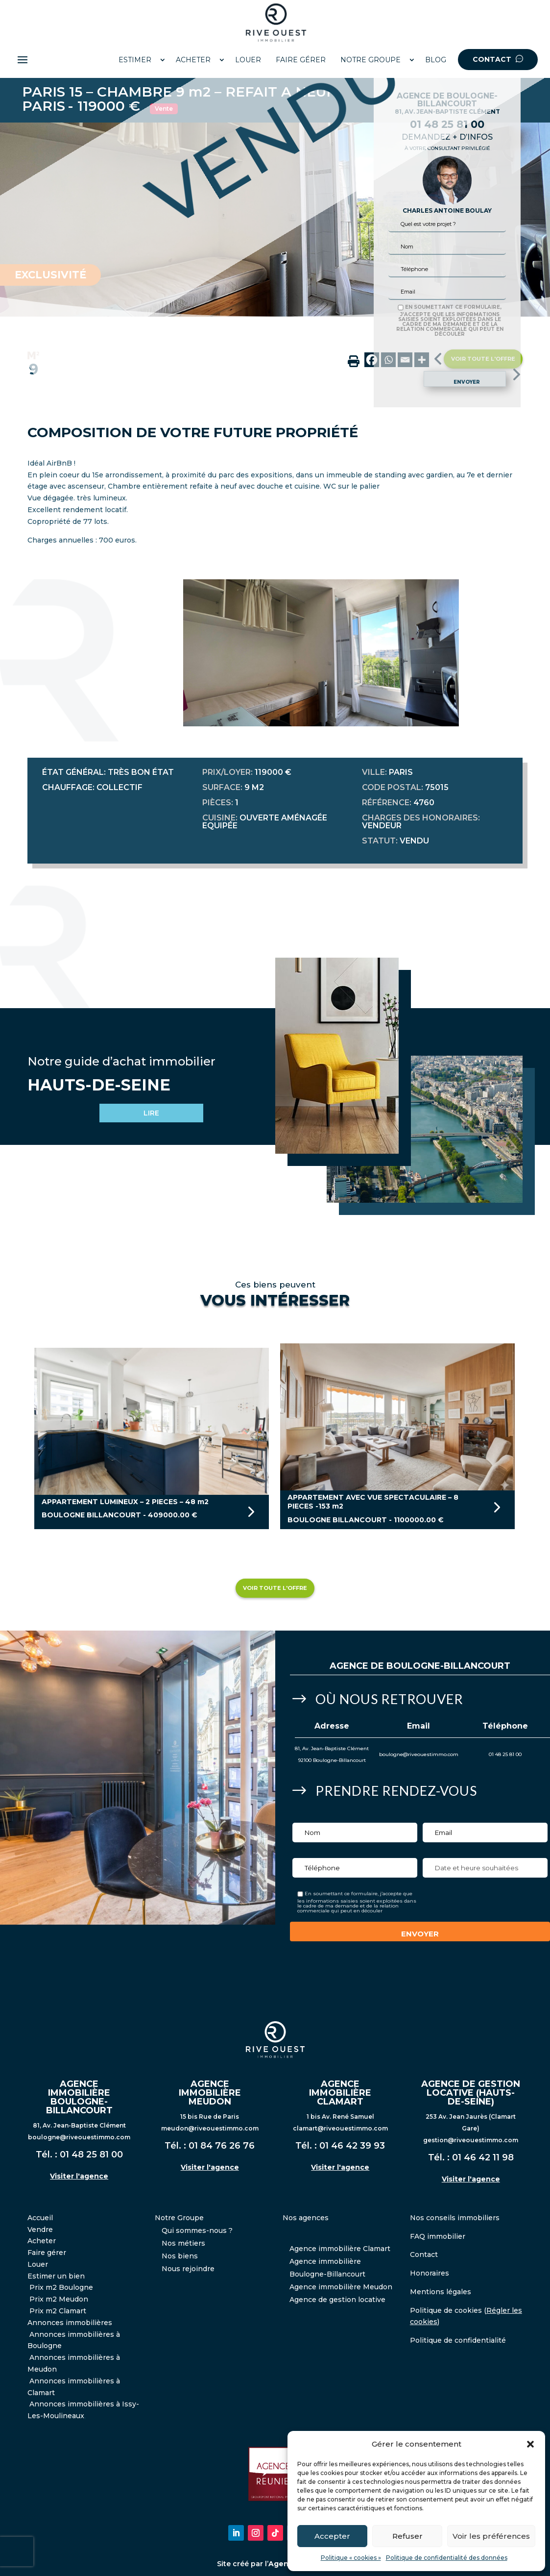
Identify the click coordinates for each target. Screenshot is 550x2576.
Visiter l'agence (79, 2176)
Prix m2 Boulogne (61, 2287)
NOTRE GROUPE (370, 59)
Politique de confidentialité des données (446, 2557)
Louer (37, 2264)
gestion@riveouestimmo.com (470, 2140)
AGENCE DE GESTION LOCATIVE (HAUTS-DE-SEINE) (470, 2093)
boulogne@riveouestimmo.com (418, 1754)
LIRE (151, 1113)
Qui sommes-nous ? (197, 2230)
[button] (530, 2444)
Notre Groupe (179, 2217)
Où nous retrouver (389, 1699)
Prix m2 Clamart (57, 2310)
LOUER (248, 59)
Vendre (40, 2229)
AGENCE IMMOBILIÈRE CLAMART (340, 2093)
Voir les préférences (491, 2536)
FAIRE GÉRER (301, 59)
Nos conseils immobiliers (455, 2217)
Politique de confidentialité (458, 2340)
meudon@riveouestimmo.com (210, 2128)
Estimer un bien (56, 2276)
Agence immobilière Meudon (340, 2286)
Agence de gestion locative (337, 2299)
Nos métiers (183, 2243)
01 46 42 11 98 (483, 2157)
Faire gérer (46, 2252)
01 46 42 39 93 (352, 2145)
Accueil (40, 2217)
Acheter (41, 2240)
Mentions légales (440, 2291)
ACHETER (193, 59)
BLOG (435, 59)
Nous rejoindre (188, 2268)
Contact (424, 2254)
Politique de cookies (446, 2310)
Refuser (407, 2536)
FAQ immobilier (437, 2236)
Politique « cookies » (351, 2557)
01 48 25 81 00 (505, 1754)
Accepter (332, 2536)
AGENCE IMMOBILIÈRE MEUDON (210, 2093)
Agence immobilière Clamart (339, 2248)
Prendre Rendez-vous (396, 1791)
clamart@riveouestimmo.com (340, 2128)
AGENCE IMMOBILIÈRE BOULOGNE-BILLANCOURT (79, 2097)
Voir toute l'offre (275, 1588)
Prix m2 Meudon (58, 2299)
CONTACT (498, 59)
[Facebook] (371, 359)
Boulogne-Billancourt (448, 1665)
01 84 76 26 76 (222, 2145)
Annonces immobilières (69, 2322)
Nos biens (180, 2256)
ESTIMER (135, 59)
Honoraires (429, 2273)
